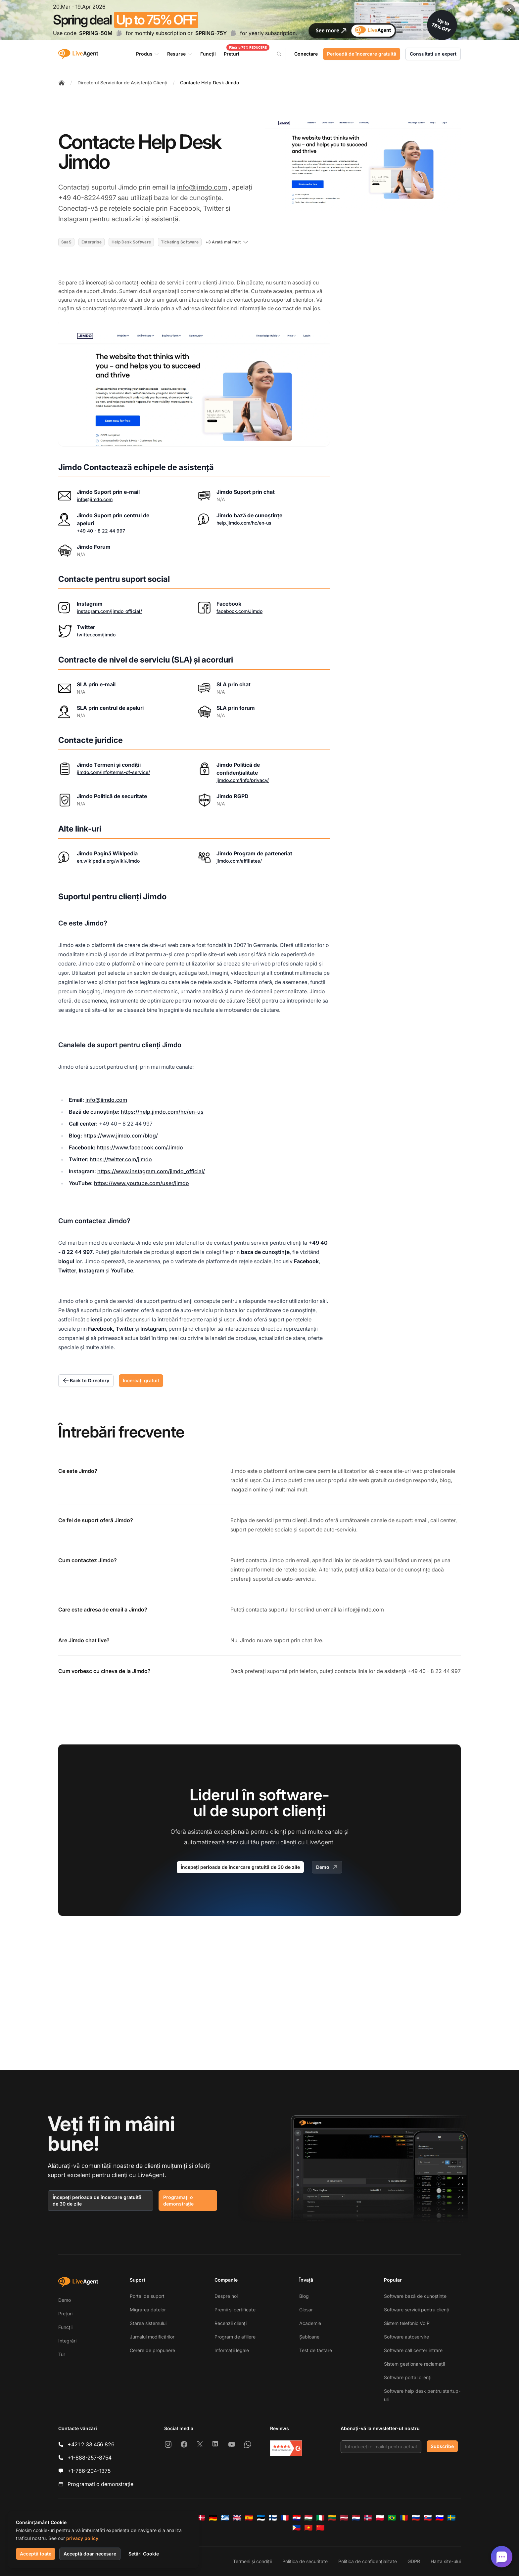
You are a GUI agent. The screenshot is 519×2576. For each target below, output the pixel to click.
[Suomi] (273, 2518)
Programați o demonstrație (178, 2200)
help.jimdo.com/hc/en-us (243, 523)
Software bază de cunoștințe (415, 2296)
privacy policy (82, 2538)
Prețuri (65, 2313)
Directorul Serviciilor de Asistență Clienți (122, 82)
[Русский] (416, 2518)
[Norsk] (368, 2518)
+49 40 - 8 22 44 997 (101, 531)
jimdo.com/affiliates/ (239, 861)
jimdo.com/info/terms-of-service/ (113, 772)
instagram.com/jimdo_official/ (109, 611)
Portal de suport (147, 2296)
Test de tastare (315, 2350)
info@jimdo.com (202, 187)
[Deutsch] (213, 2518)
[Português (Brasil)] (392, 2518)
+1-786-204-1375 (89, 2471)
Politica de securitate (305, 2561)
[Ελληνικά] (225, 2518)
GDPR (413, 2561)
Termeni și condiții (252, 2561)
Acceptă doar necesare (90, 2553)
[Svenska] (451, 2518)
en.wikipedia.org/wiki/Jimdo (108, 861)
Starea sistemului (148, 2323)
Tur (61, 2354)
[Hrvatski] (297, 2518)
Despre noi (226, 2296)
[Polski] (380, 2518)
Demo (327, 1867)
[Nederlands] (356, 2518)
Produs (147, 54)
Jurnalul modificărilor (152, 2337)
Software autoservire (406, 2337)
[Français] (285, 2518)
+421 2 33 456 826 (91, 2444)
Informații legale (231, 2350)
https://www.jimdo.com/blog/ (120, 1135)
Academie (310, 2323)
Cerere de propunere (152, 2350)
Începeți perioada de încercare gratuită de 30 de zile (240, 1867)
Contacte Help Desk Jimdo (209, 82)
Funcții (65, 2327)
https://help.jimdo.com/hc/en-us (162, 1111)
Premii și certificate (235, 2309)
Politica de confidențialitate (367, 2561)
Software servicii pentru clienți (416, 2309)
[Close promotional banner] (509, 10)
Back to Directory (86, 1380)
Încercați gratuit (141, 1380)
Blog (304, 2296)
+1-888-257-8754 (90, 2457)
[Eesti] (261, 2518)
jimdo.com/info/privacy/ (242, 780)
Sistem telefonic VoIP (407, 2323)
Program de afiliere (235, 2337)
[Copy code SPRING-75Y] (233, 33)
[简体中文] (320, 2528)
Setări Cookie (143, 2553)
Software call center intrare (413, 2350)
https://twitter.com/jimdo (121, 1159)
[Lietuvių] (332, 2518)
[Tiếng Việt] (308, 2528)
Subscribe (442, 2446)
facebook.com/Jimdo (239, 611)
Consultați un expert (433, 54)
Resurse (179, 54)
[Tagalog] (297, 2528)
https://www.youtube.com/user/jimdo (141, 1183)
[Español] (249, 2518)
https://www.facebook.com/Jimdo (140, 1147)
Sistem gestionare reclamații (414, 2364)
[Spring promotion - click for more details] (259, 20)
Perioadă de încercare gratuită (361, 54)
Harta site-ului (446, 2561)
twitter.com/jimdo (96, 634)
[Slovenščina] (440, 2518)
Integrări (67, 2340)
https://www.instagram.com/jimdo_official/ (151, 1171)
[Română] (404, 2518)
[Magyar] (308, 2518)
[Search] (283, 54)
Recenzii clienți (230, 2323)
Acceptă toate (35, 2553)
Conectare (306, 54)
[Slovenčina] (428, 2518)
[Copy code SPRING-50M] (119, 33)
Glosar (306, 2309)
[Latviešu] (344, 2518)
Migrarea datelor (148, 2309)
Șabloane (309, 2337)
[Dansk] (201, 2518)
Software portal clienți (407, 2377)
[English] (237, 2518)
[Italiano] (320, 2518)
